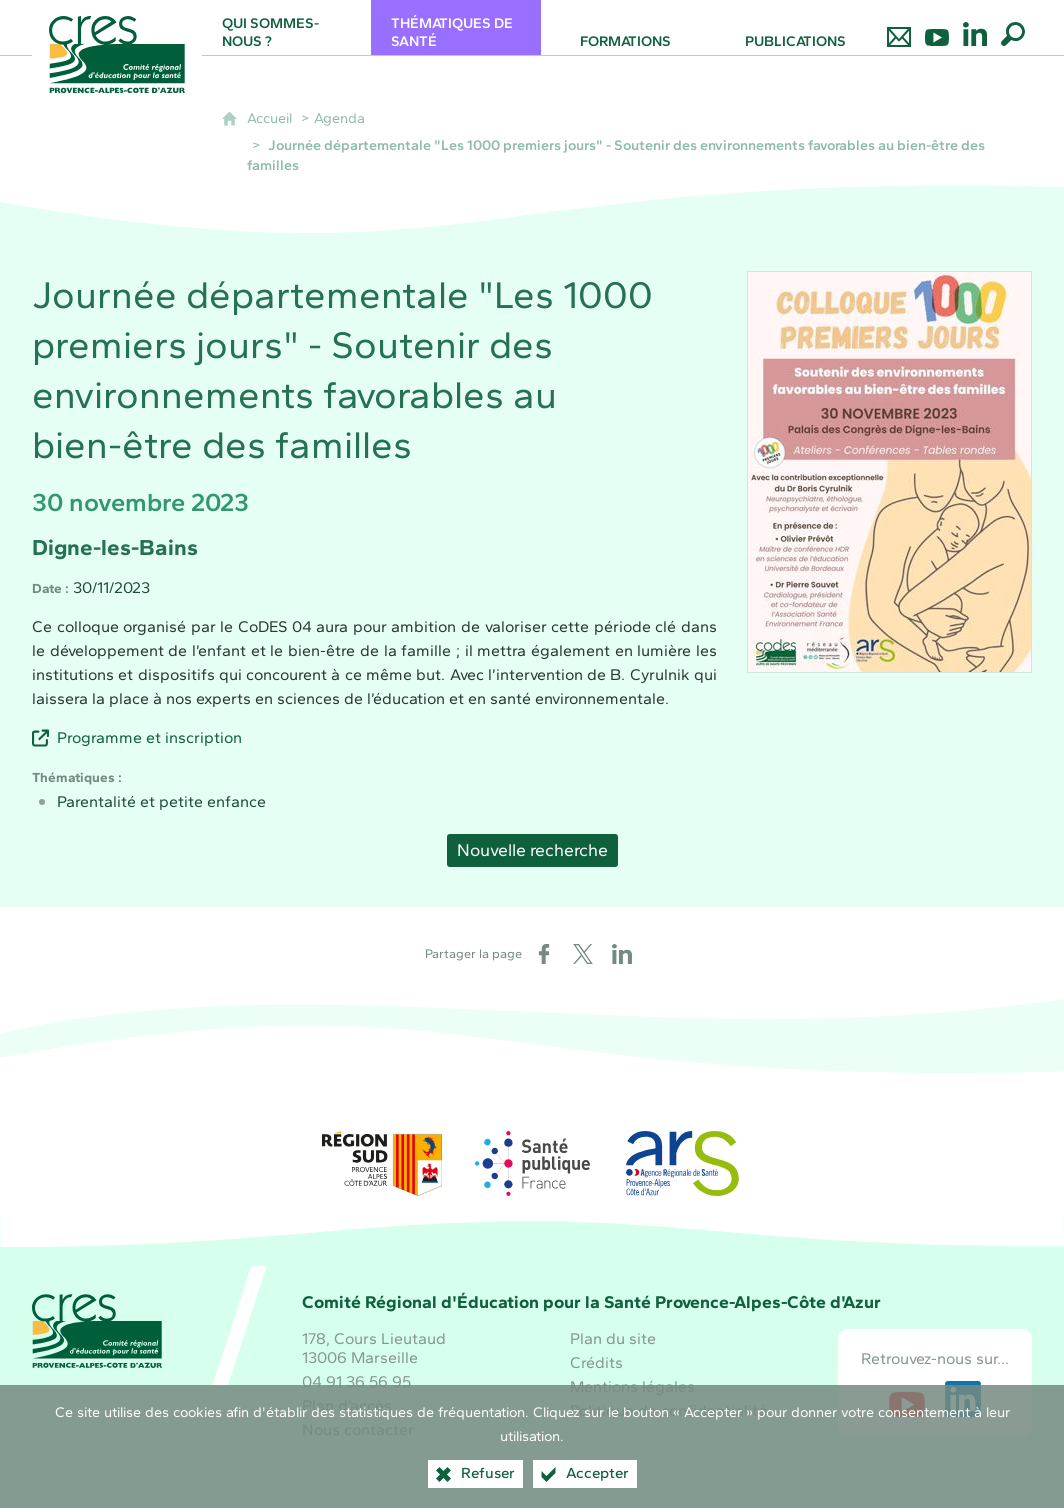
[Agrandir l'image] (889, 470)
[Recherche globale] (1013, 27)
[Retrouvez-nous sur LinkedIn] (975, 27)
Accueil (269, 118)
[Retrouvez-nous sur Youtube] (937, 27)
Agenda (339, 118)
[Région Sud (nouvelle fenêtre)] (382, 1163)
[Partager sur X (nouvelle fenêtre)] (583, 954)
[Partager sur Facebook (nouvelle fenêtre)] (544, 954)
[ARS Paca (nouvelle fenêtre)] (682, 1163)
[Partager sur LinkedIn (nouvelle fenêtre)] (622, 954)
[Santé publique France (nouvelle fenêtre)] (532, 1163)
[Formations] (626, 27)
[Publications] (796, 27)
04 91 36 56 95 (356, 1381)
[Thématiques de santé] (456, 27)
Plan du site (613, 1338)
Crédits (596, 1362)
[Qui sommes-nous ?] (287, 27)
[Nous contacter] (899, 27)
